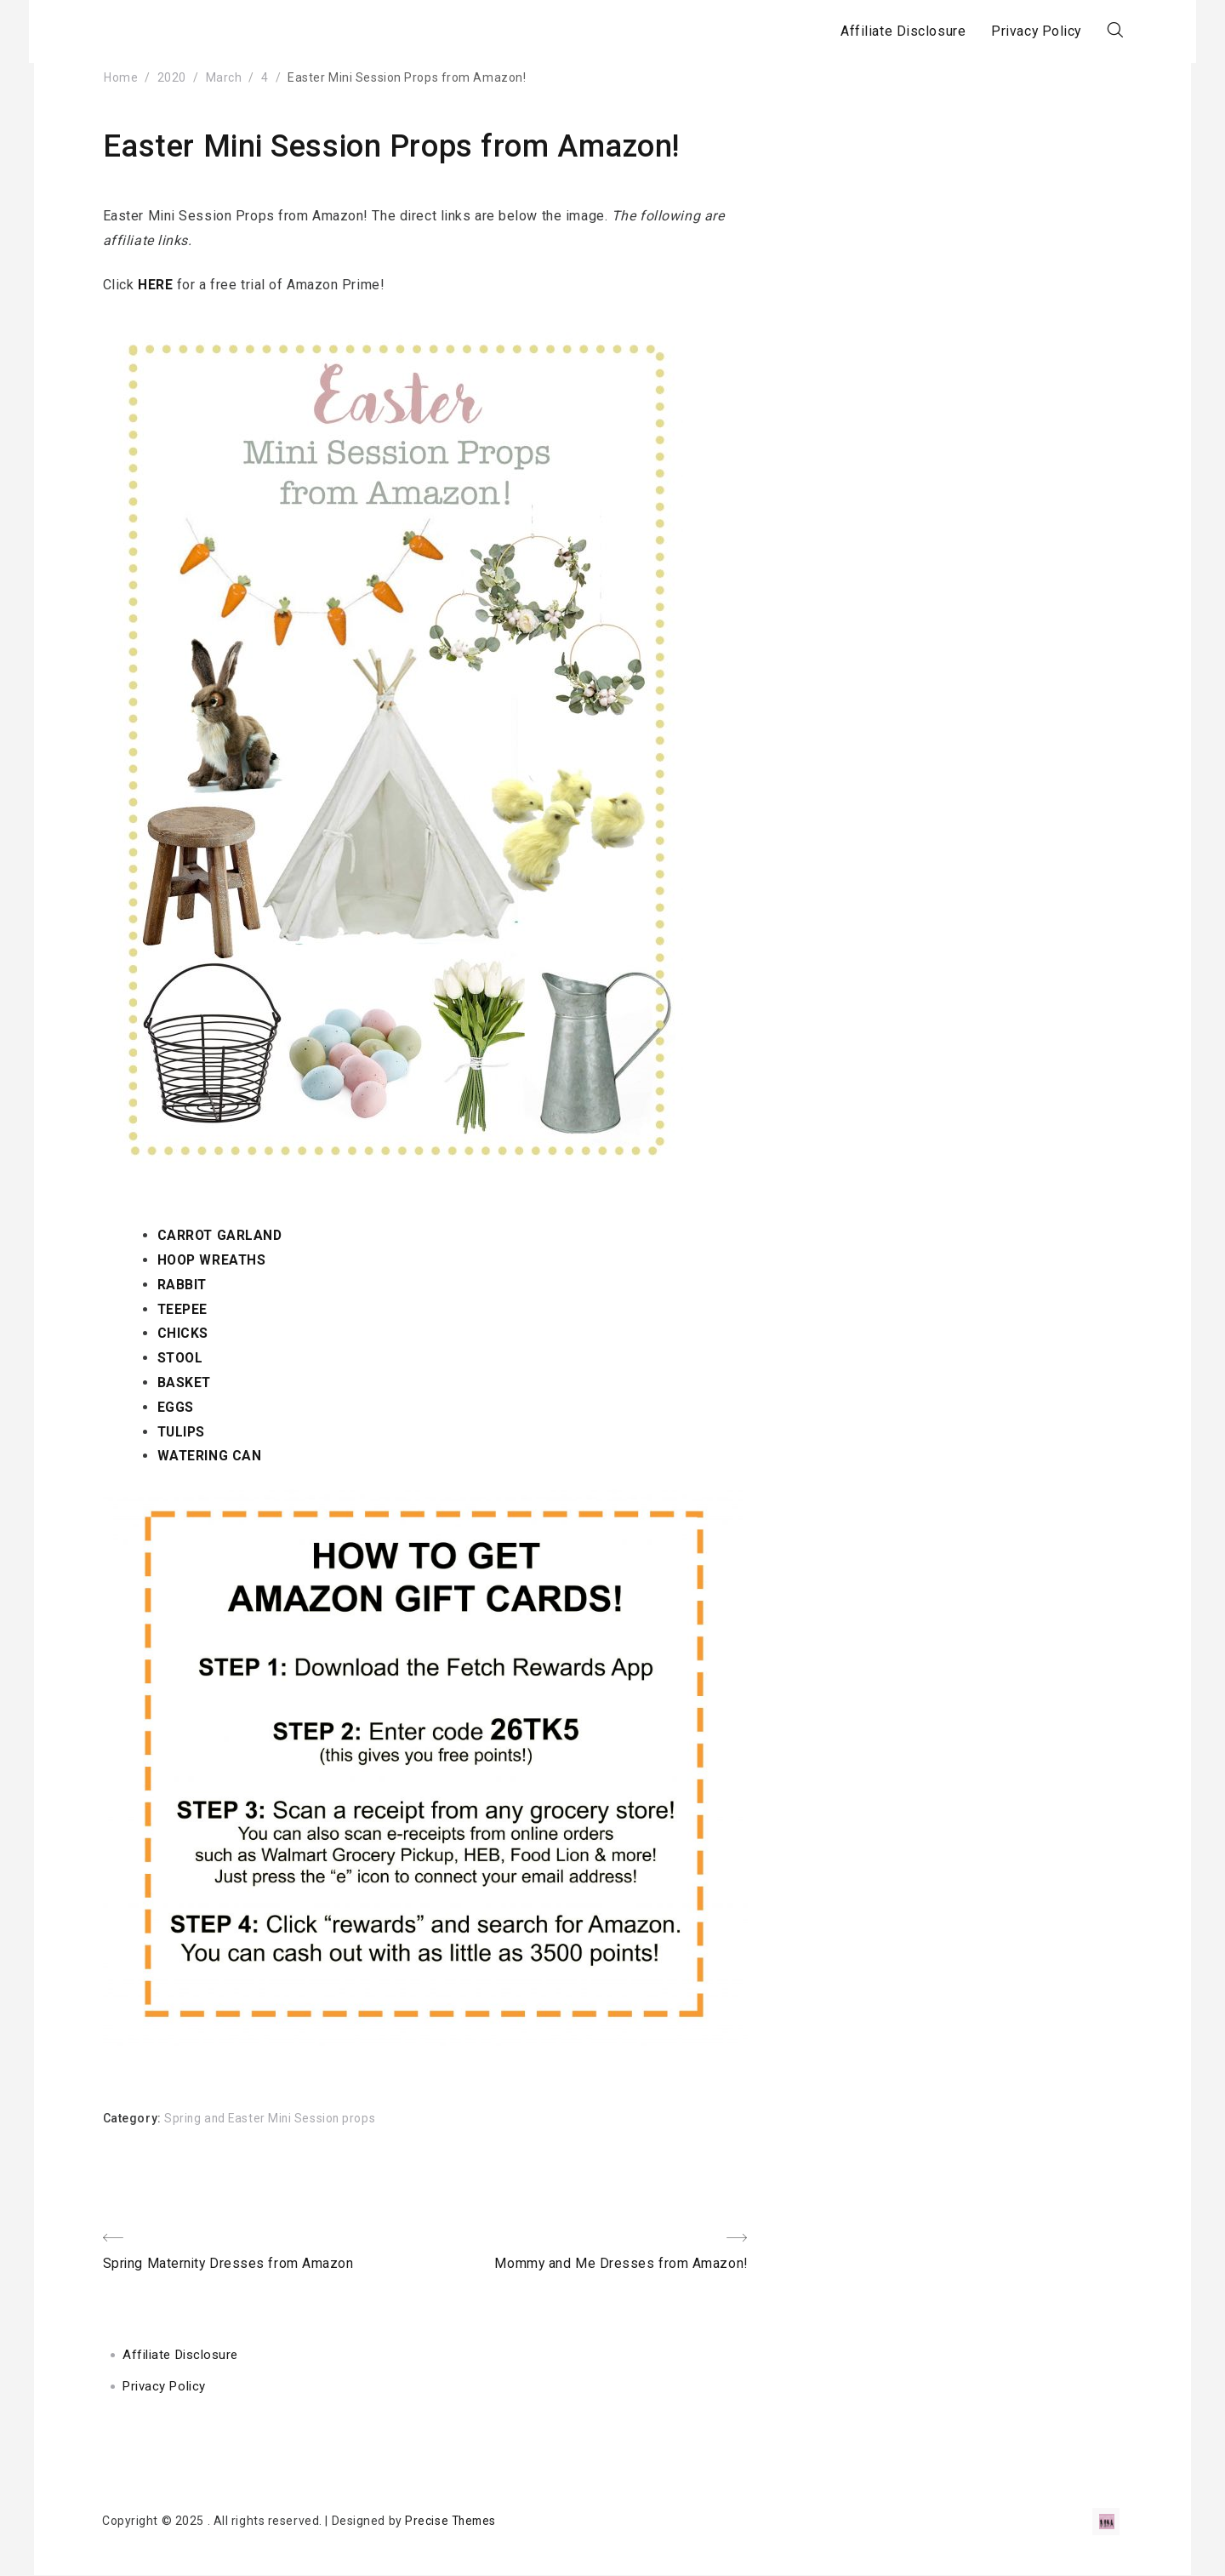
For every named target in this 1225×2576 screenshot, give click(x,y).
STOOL (181, 1358)
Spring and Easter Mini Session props (271, 2118)
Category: (134, 2118)
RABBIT (182, 1285)
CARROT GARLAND (221, 1235)
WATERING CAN (210, 1456)
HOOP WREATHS (213, 1260)
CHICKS (182, 1333)
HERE (155, 285)
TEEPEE (183, 1309)
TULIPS (182, 1432)
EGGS (175, 1407)
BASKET (184, 1382)
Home (121, 77)
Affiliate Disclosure (887, 31)
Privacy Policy (1022, 31)
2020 (171, 77)
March (224, 77)
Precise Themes (452, 2521)
